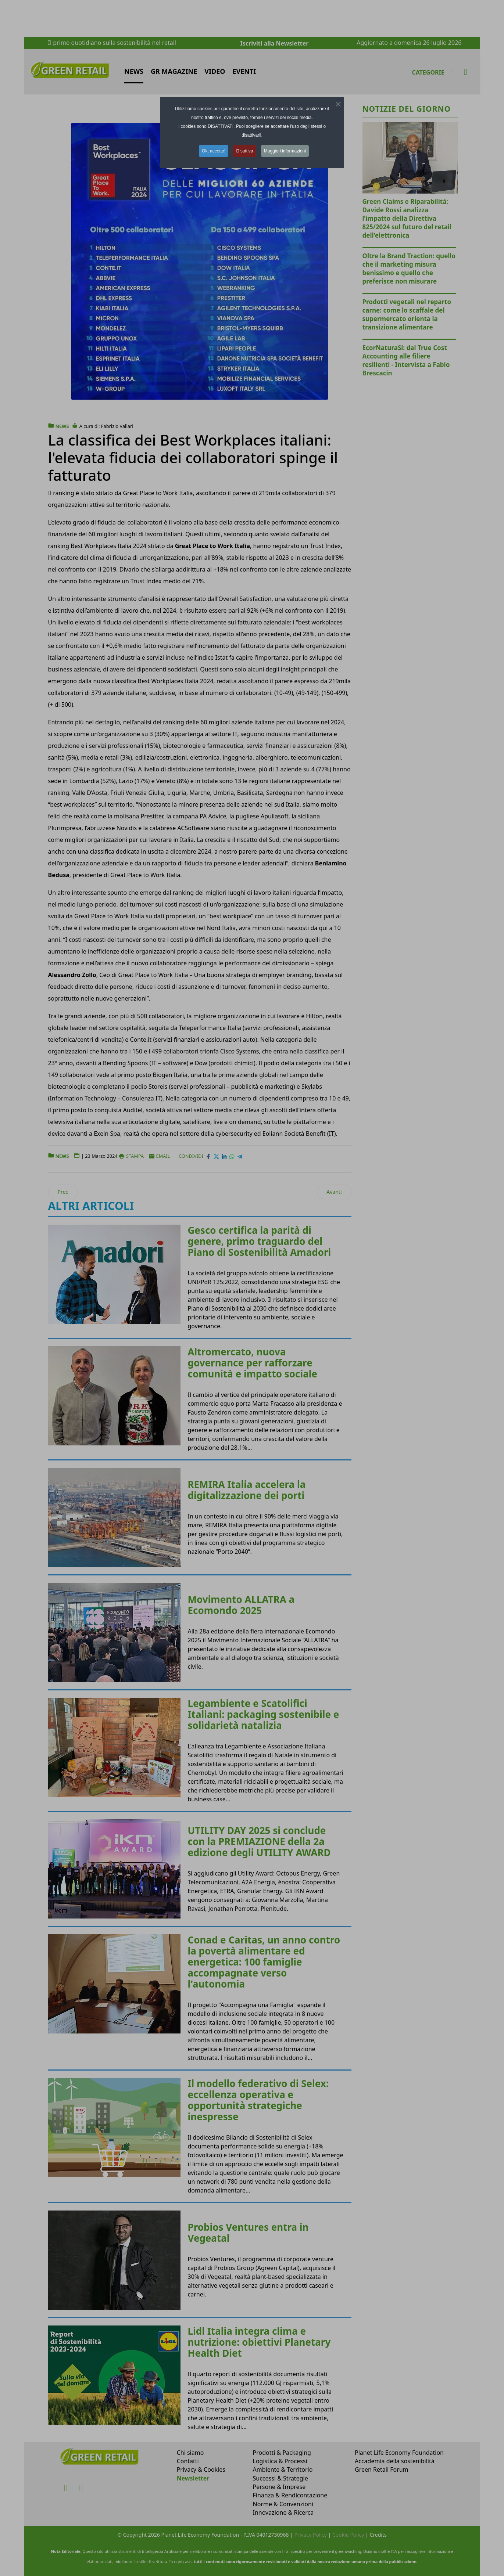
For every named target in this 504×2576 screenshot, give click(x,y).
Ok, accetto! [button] (213, 151)
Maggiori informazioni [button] (285, 151)
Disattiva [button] (244, 151)
